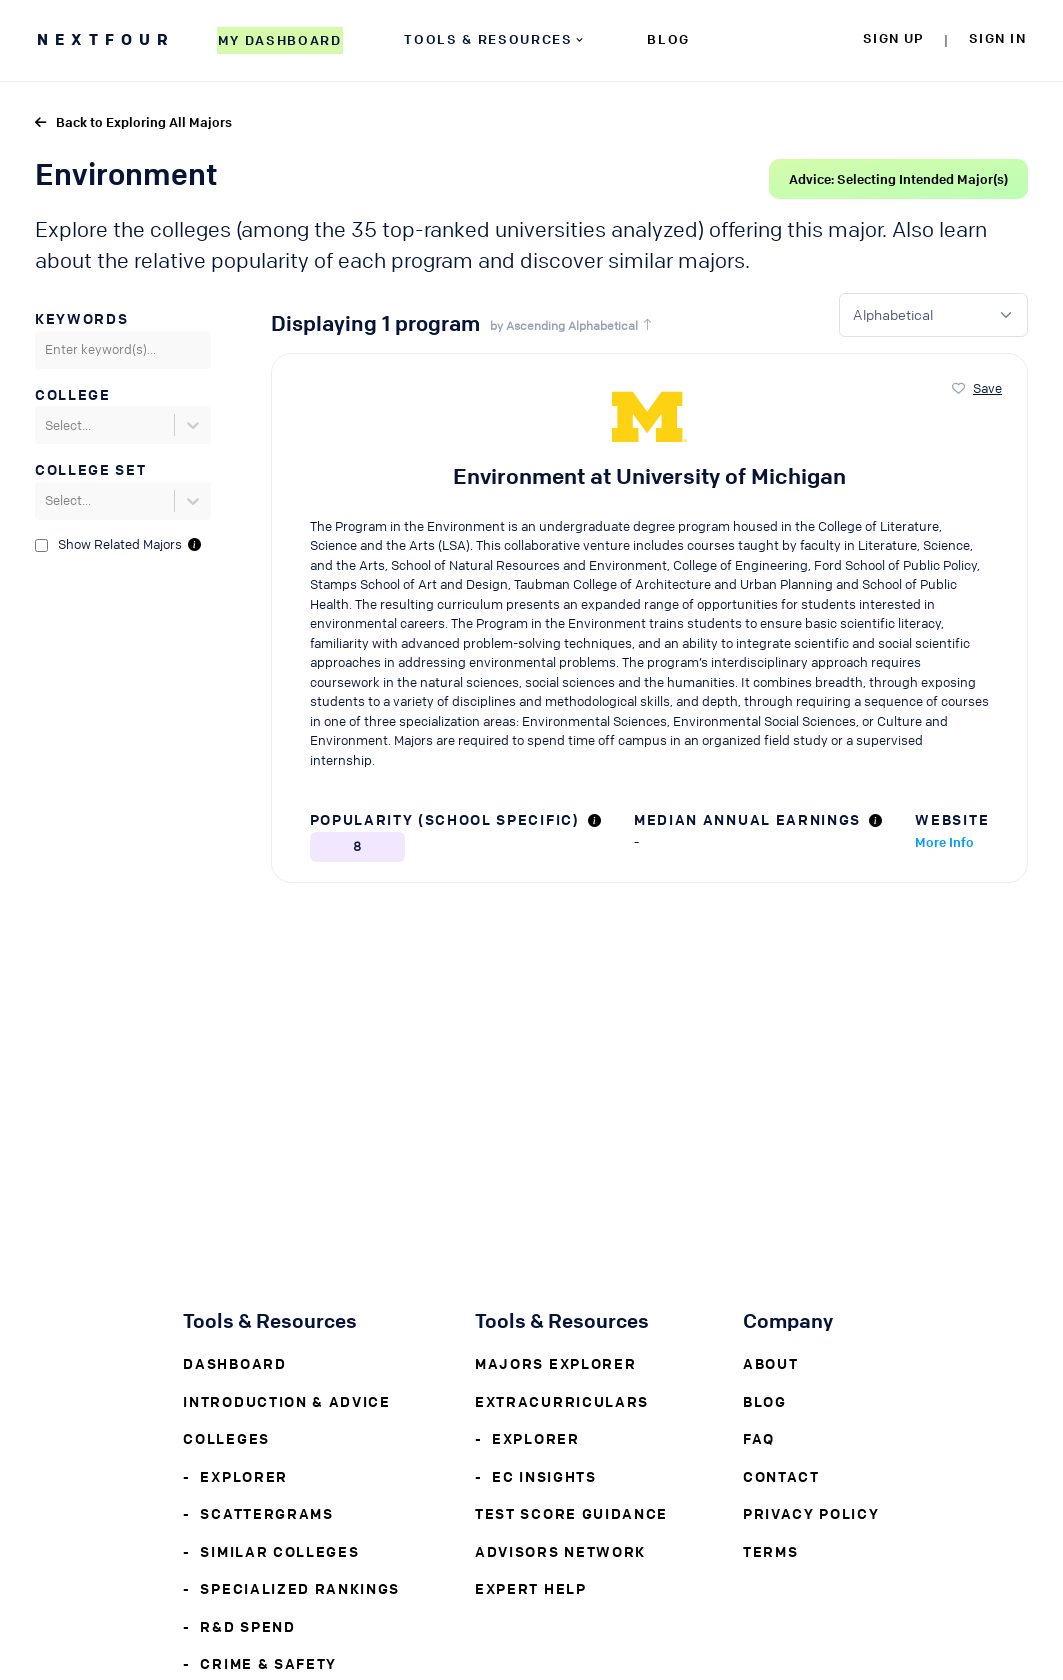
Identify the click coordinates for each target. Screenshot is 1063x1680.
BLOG (668, 38)
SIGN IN (997, 37)
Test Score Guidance (571, 1513)
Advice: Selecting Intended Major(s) (898, 178)
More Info (944, 841)
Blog (765, 1401)
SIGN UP (893, 37)
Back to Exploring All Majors (133, 121)
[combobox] (46, 350)
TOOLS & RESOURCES (495, 38)
